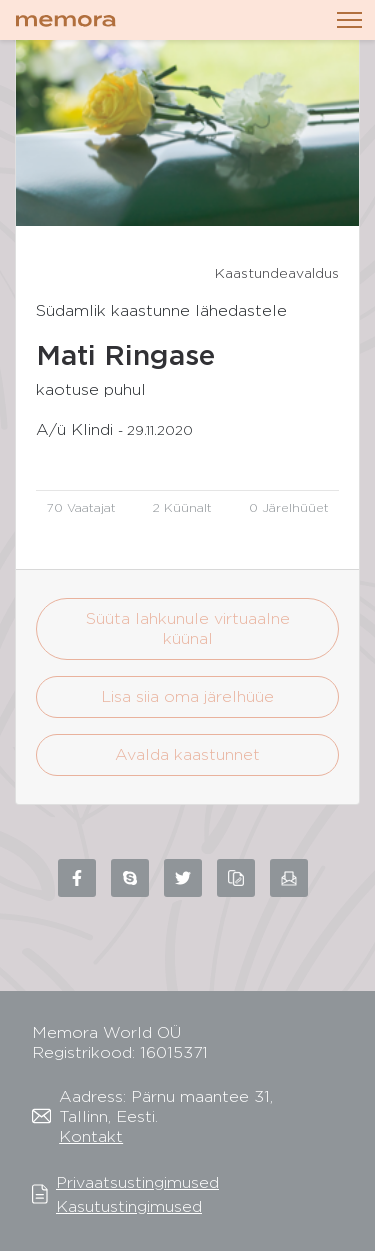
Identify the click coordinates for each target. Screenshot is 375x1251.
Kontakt (91, 1136)
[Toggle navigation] (349, 20)
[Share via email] (289, 878)
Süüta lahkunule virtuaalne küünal (188, 628)
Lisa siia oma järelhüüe (187, 696)
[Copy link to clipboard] (236, 878)
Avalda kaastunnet (187, 754)
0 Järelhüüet (289, 507)
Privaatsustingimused (137, 1182)
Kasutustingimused (129, 1206)
